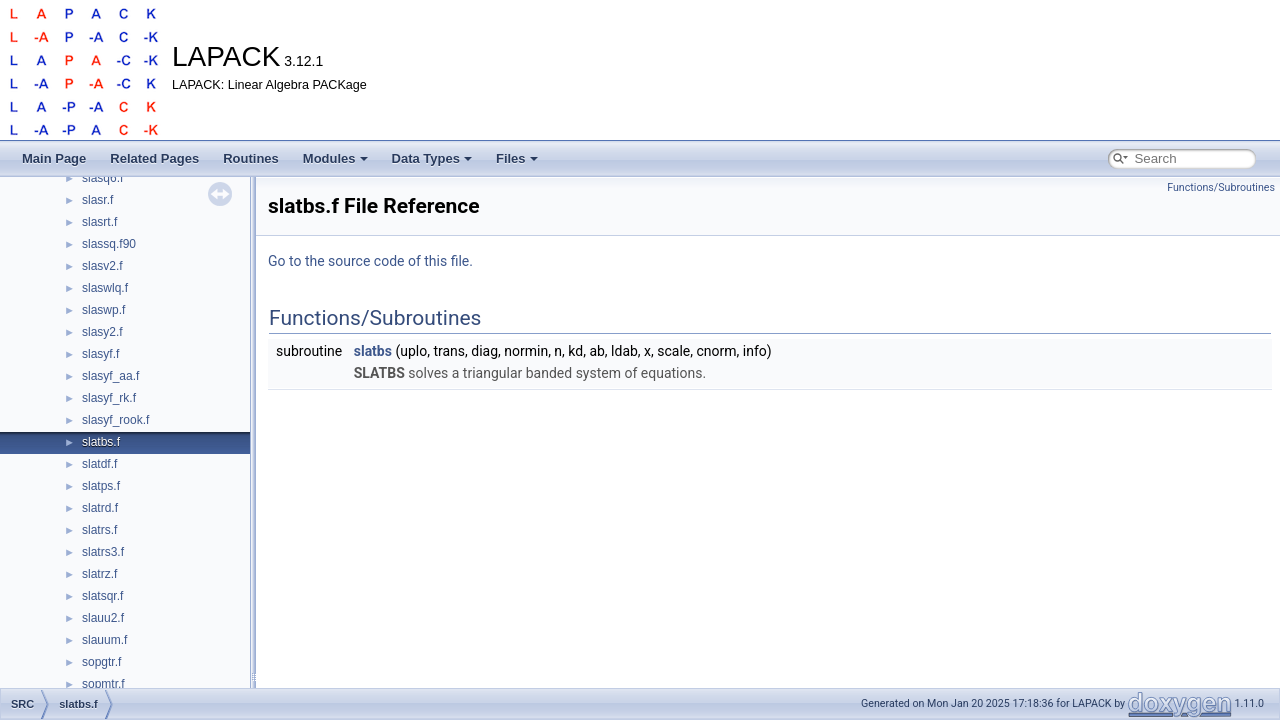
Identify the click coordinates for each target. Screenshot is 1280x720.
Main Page (54, 158)
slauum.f (104, 640)
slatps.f (101, 486)
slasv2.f (102, 266)
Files (517, 158)
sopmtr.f (103, 684)
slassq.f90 (109, 244)
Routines (251, 158)
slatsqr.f (102, 596)
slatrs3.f (103, 552)
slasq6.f (102, 178)
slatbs (373, 351)
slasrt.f (99, 222)
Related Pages (154, 158)
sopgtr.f (101, 662)
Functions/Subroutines (1221, 187)
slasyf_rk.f (109, 398)
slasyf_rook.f (115, 420)
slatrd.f (100, 508)
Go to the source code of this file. (370, 261)
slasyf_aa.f (110, 376)
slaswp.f (103, 310)
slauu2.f (103, 618)
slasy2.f (102, 332)
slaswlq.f (105, 288)
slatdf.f (99, 464)
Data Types (432, 158)
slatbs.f (101, 442)
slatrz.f (99, 574)
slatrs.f (99, 530)
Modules (335, 158)
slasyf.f (100, 354)
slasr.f (97, 200)
